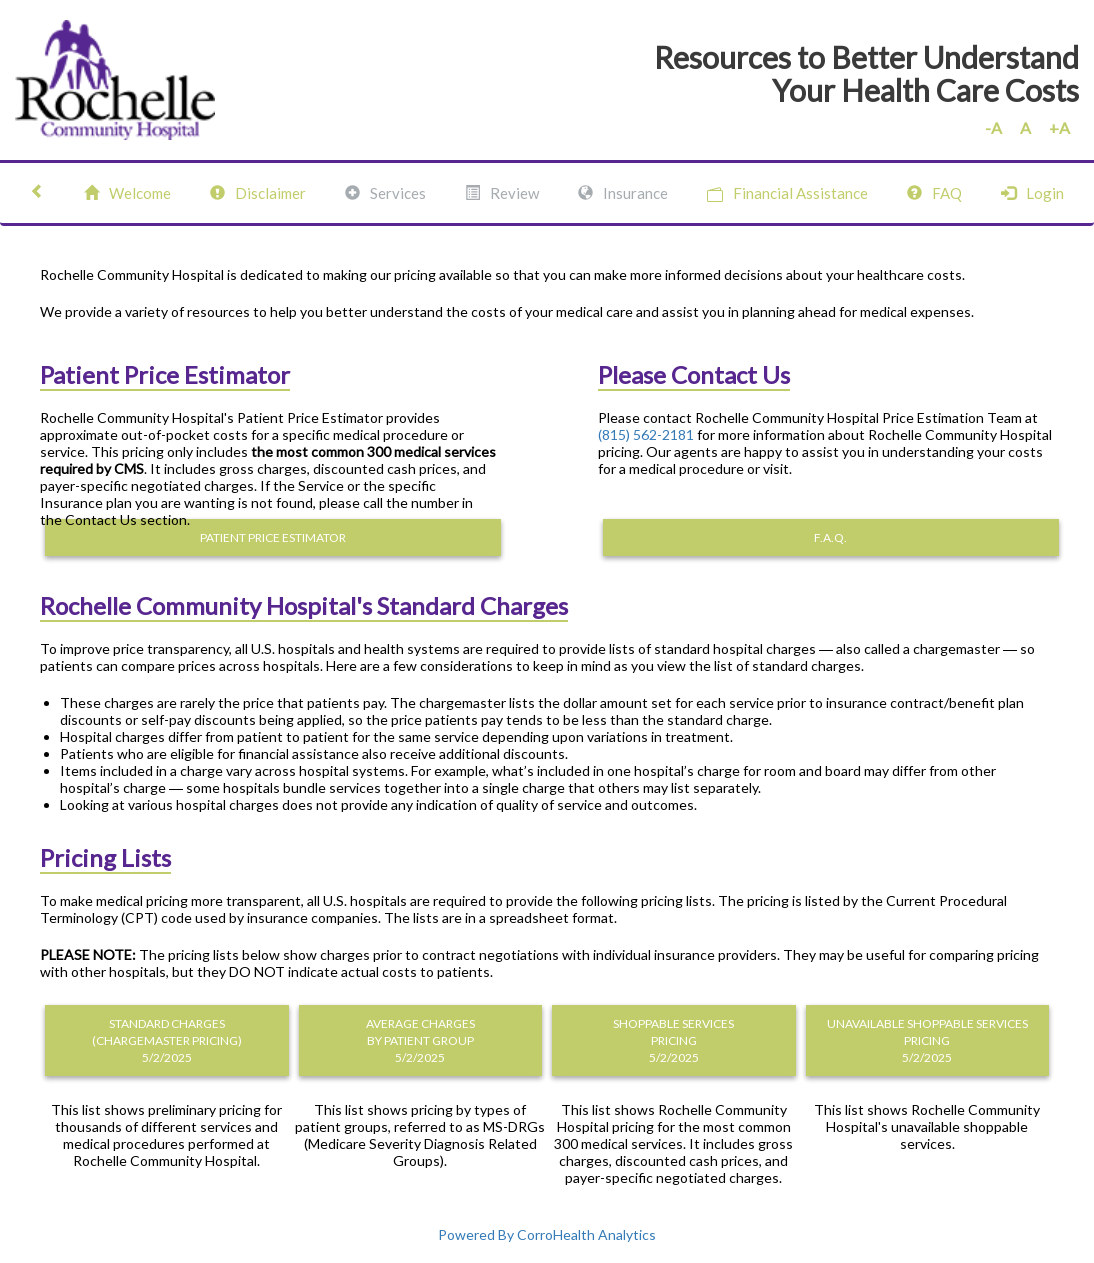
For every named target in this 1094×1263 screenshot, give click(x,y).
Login (1032, 193)
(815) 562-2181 (646, 434)
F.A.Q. (830, 537)
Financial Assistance (787, 193)
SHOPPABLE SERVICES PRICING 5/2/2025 (673, 1040)
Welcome (127, 193)
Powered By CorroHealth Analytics (547, 1234)
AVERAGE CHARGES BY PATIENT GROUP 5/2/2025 (420, 1040)
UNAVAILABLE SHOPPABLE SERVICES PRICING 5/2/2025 (927, 1040)
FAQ (934, 193)
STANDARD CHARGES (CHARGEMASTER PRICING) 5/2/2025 (167, 1040)
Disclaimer (258, 193)
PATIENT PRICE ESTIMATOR (273, 537)
